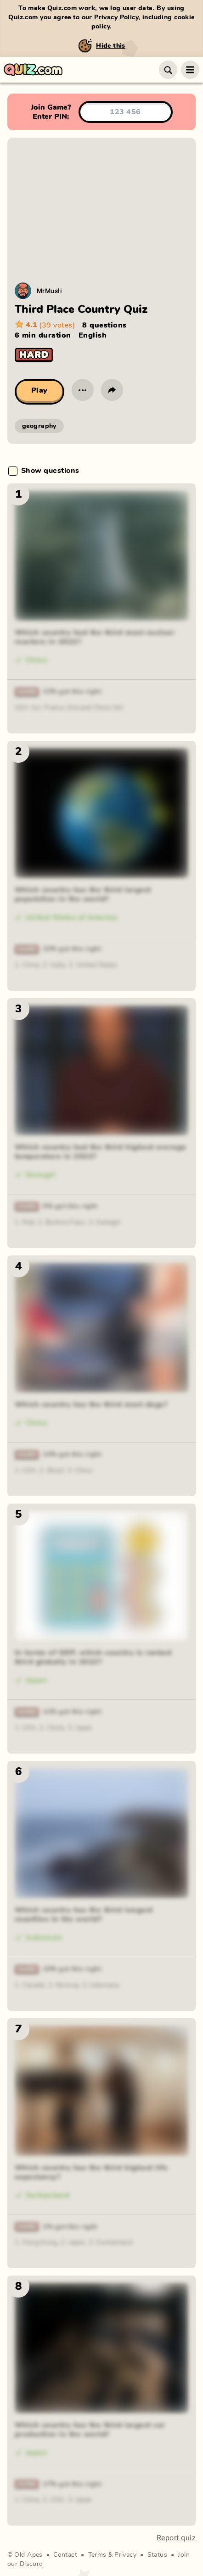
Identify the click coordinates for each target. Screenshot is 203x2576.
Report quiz (176, 2538)
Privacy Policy (116, 17)
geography (39, 426)
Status (157, 2555)
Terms (97, 2555)
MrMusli (49, 290)
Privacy (125, 2555)
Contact (65, 2555)
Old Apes (28, 2555)
